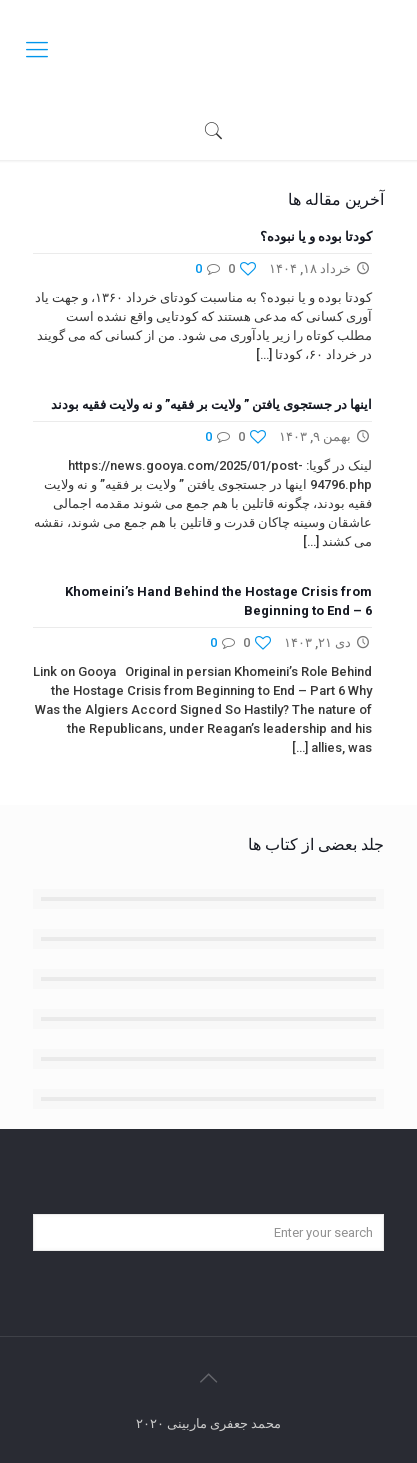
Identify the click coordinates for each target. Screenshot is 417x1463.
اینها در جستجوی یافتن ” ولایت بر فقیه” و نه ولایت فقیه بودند (211, 404)
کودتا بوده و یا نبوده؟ (316, 236)
